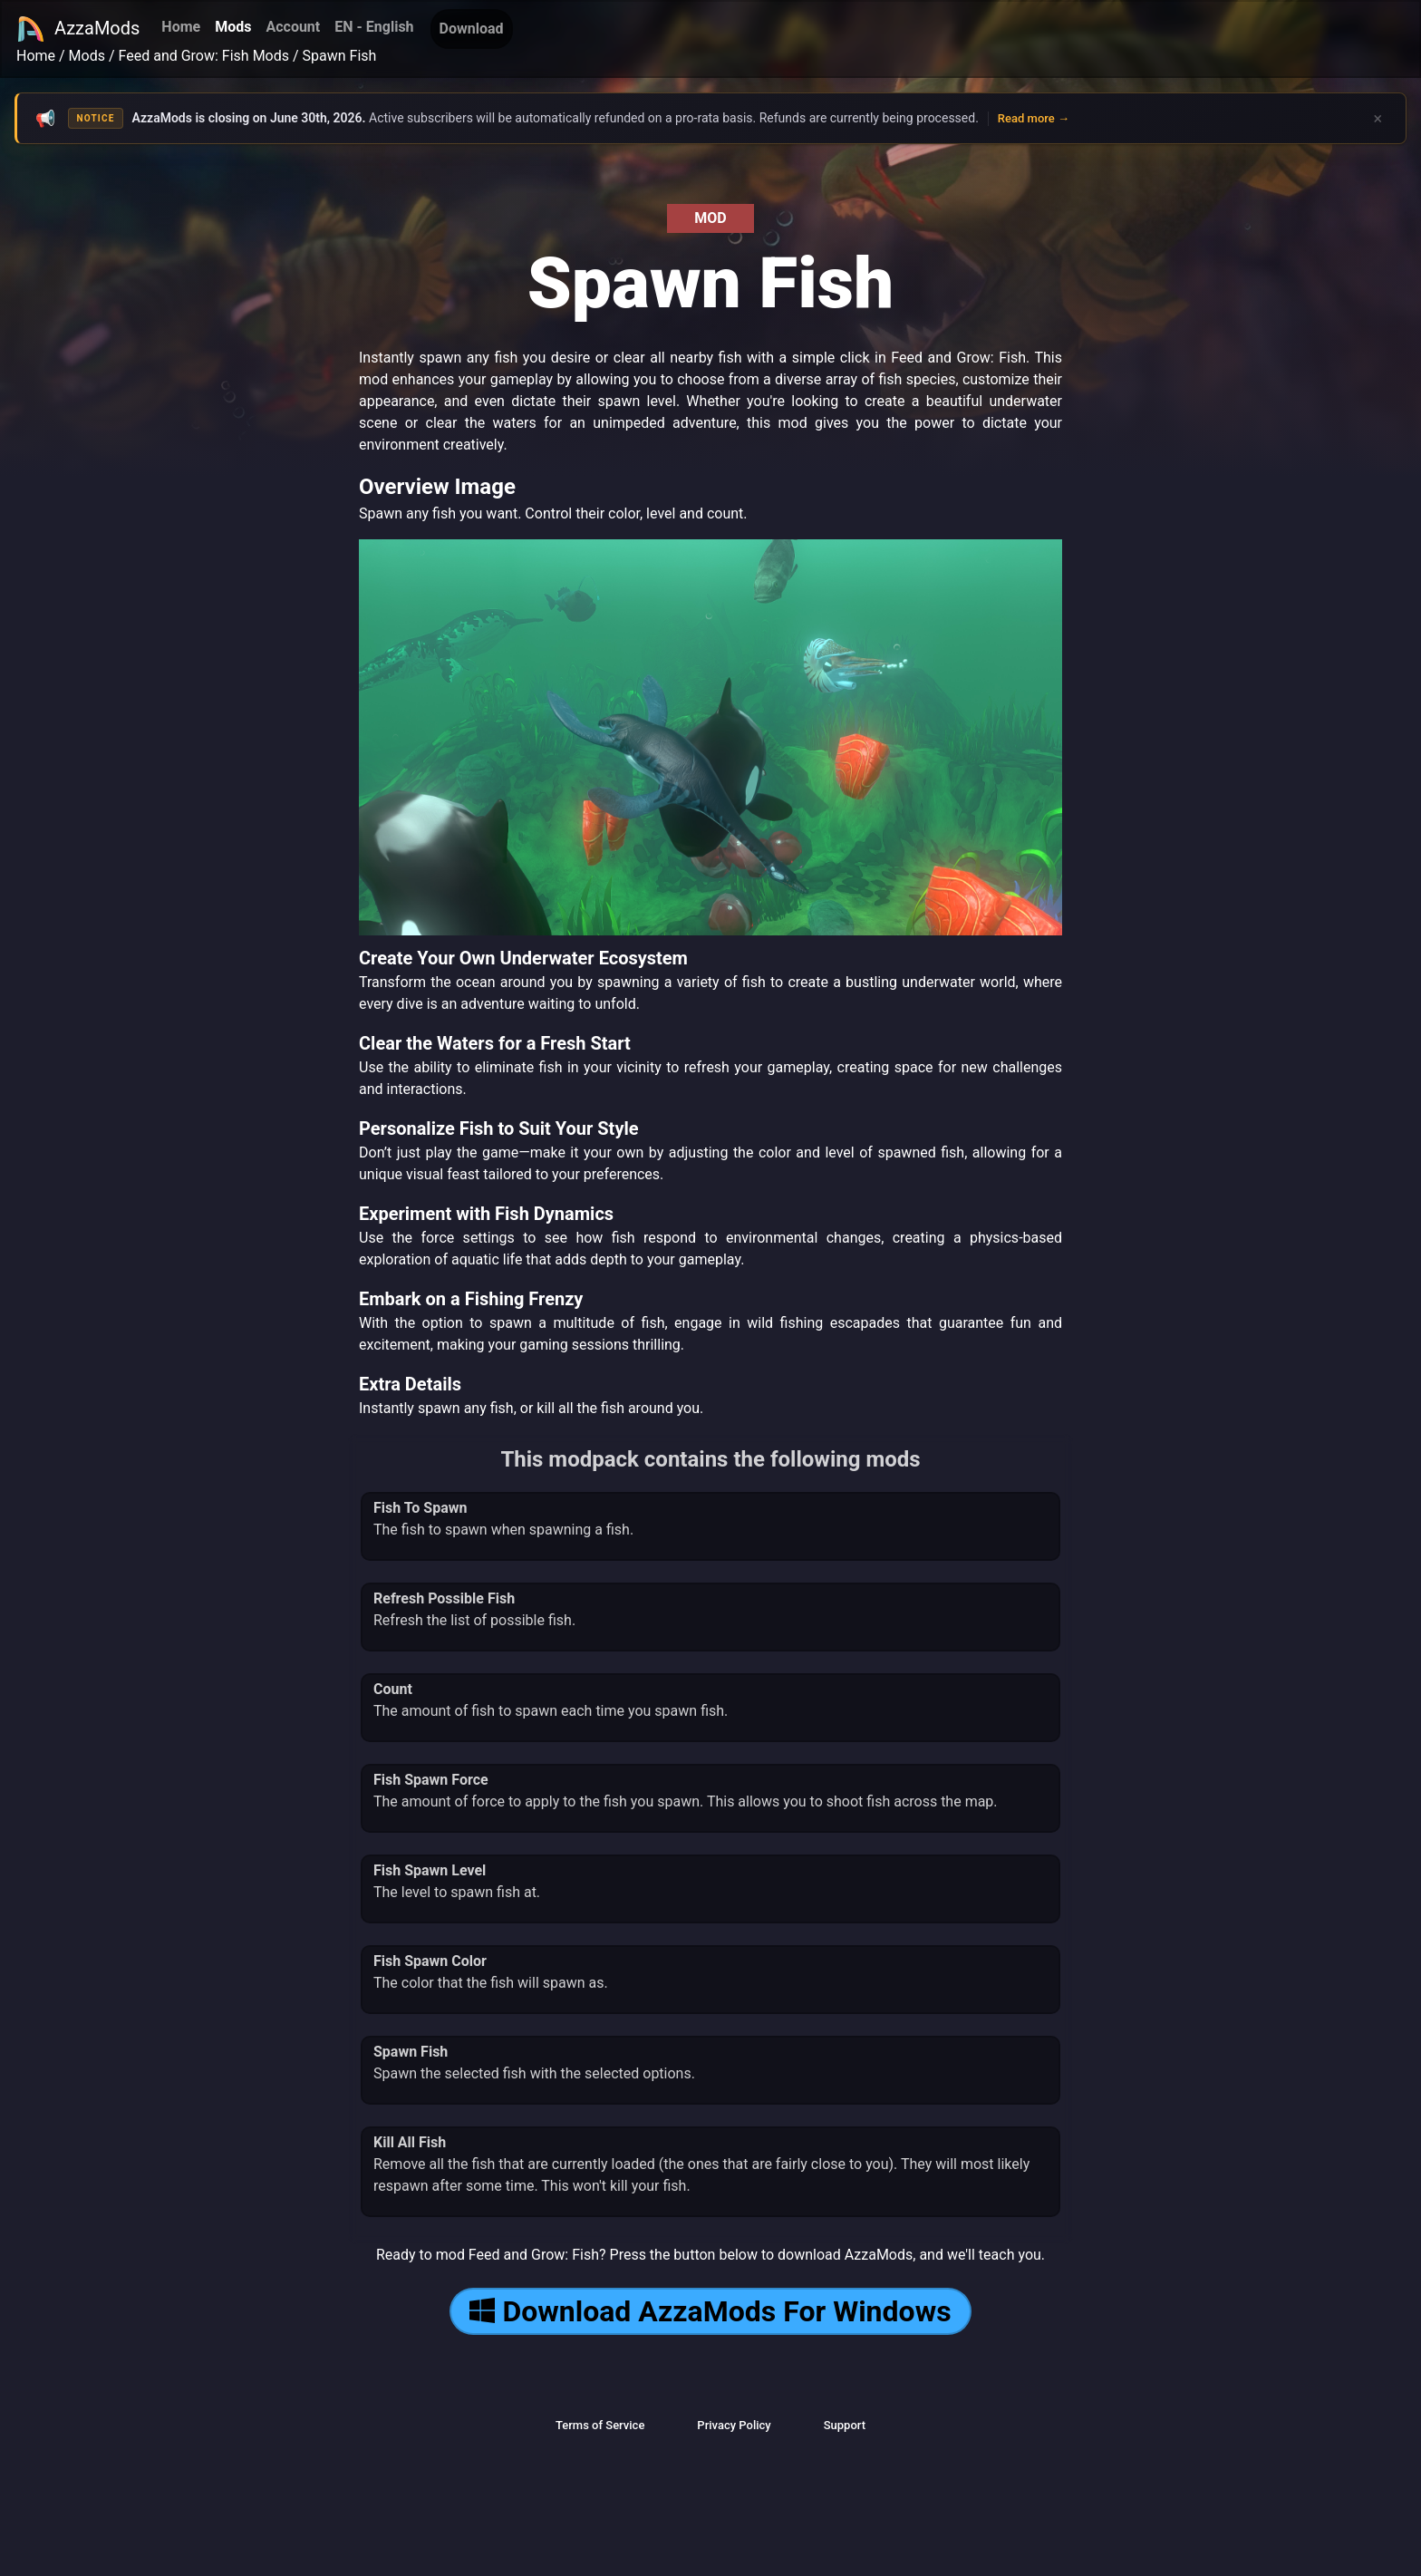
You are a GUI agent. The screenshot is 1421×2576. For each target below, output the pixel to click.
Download (472, 28)
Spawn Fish (340, 55)
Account (293, 26)
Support (844, 2425)
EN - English (373, 26)
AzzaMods (78, 29)
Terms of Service (600, 2425)
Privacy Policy (733, 2425)
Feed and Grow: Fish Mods (204, 55)
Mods (233, 26)
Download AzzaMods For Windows (710, 2311)
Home (180, 26)
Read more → (1033, 118)
